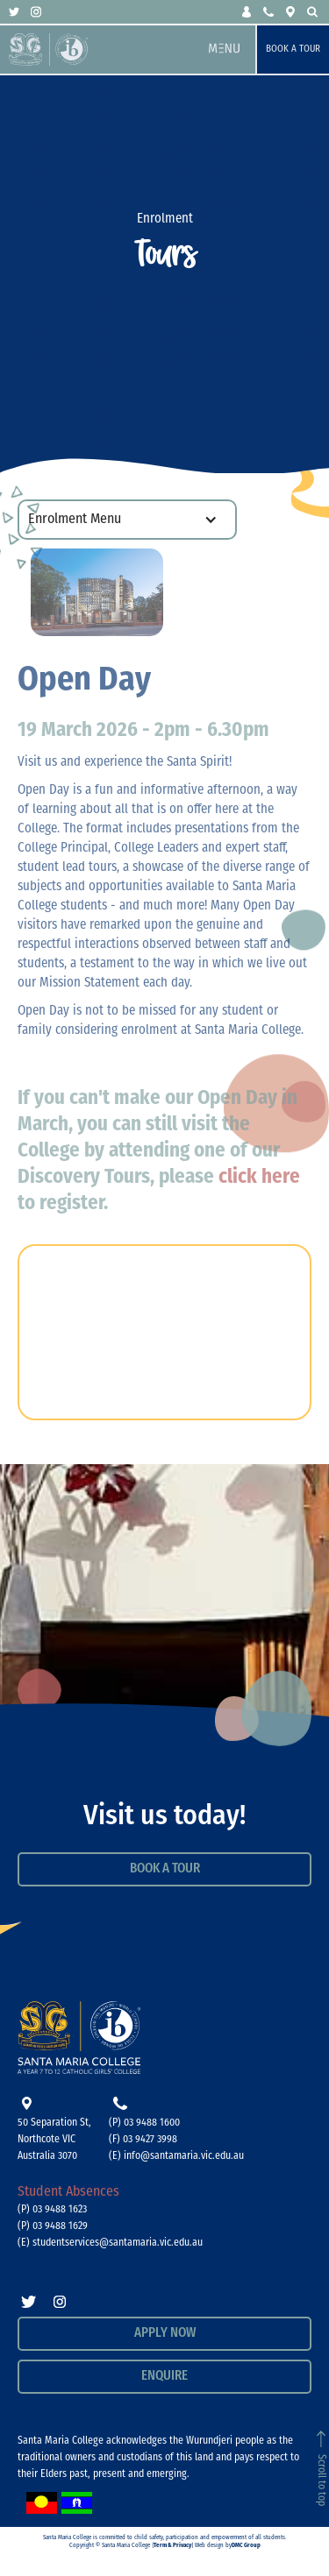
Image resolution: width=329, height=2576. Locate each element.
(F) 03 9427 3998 (143, 2139)
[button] (248, 12)
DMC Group (246, 2546)
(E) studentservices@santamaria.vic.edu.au (110, 2243)
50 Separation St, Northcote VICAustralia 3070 (54, 2140)
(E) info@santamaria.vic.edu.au (176, 2156)
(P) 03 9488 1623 (52, 2209)
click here (259, 1178)
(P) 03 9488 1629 (53, 2226)
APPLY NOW (165, 2333)
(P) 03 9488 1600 (144, 2123)
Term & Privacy (172, 2546)
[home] (101, 49)
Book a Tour (293, 49)
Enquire (164, 2376)
